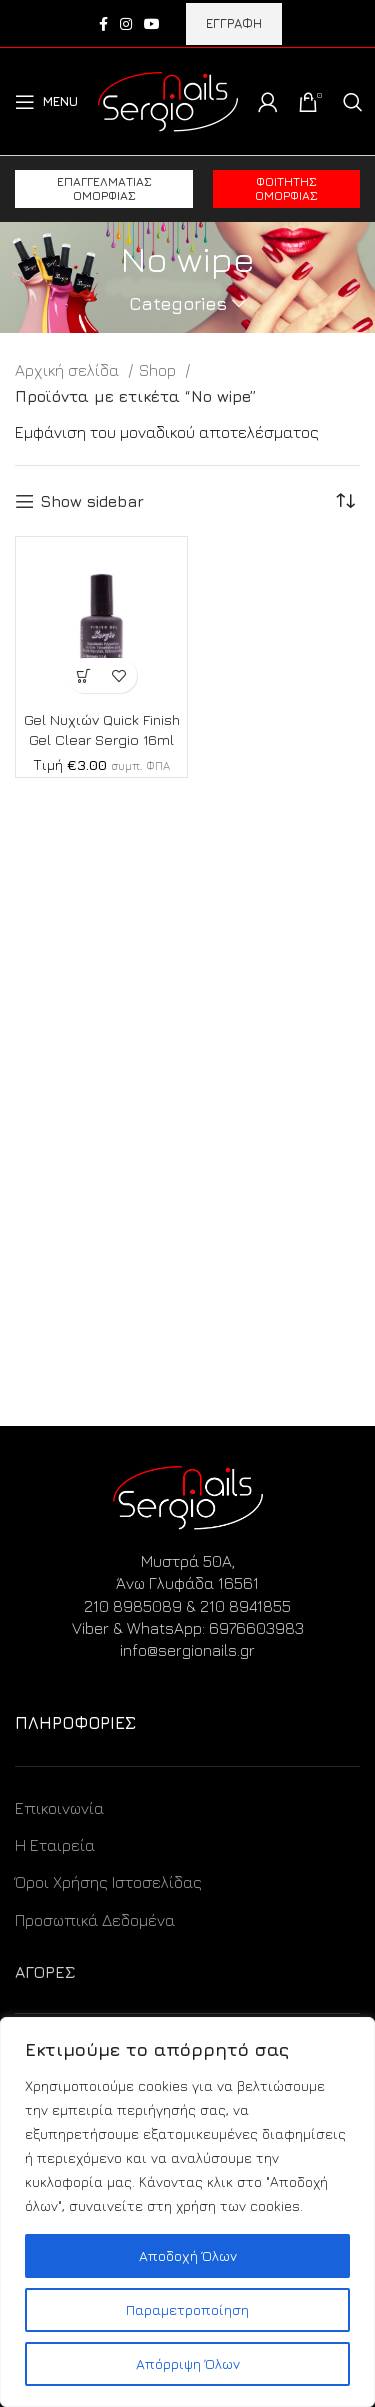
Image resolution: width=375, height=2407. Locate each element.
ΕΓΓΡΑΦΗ (234, 23)
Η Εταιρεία (55, 1845)
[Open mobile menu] (46, 102)
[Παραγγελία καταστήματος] (345, 501)
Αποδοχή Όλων (188, 2255)
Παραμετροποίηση (187, 2309)
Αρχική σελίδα (69, 370)
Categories (178, 304)
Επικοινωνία (59, 1808)
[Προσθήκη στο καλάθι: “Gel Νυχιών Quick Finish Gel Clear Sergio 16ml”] (84, 675)
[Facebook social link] (103, 24)
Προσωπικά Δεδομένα (95, 1920)
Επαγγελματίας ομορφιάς (104, 188)
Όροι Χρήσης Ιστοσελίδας (108, 1882)
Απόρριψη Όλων (188, 2363)
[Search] (353, 102)
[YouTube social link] (152, 24)
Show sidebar (92, 501)
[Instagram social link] (126, 24)
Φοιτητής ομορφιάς (286, 188)
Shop (159, 370)
